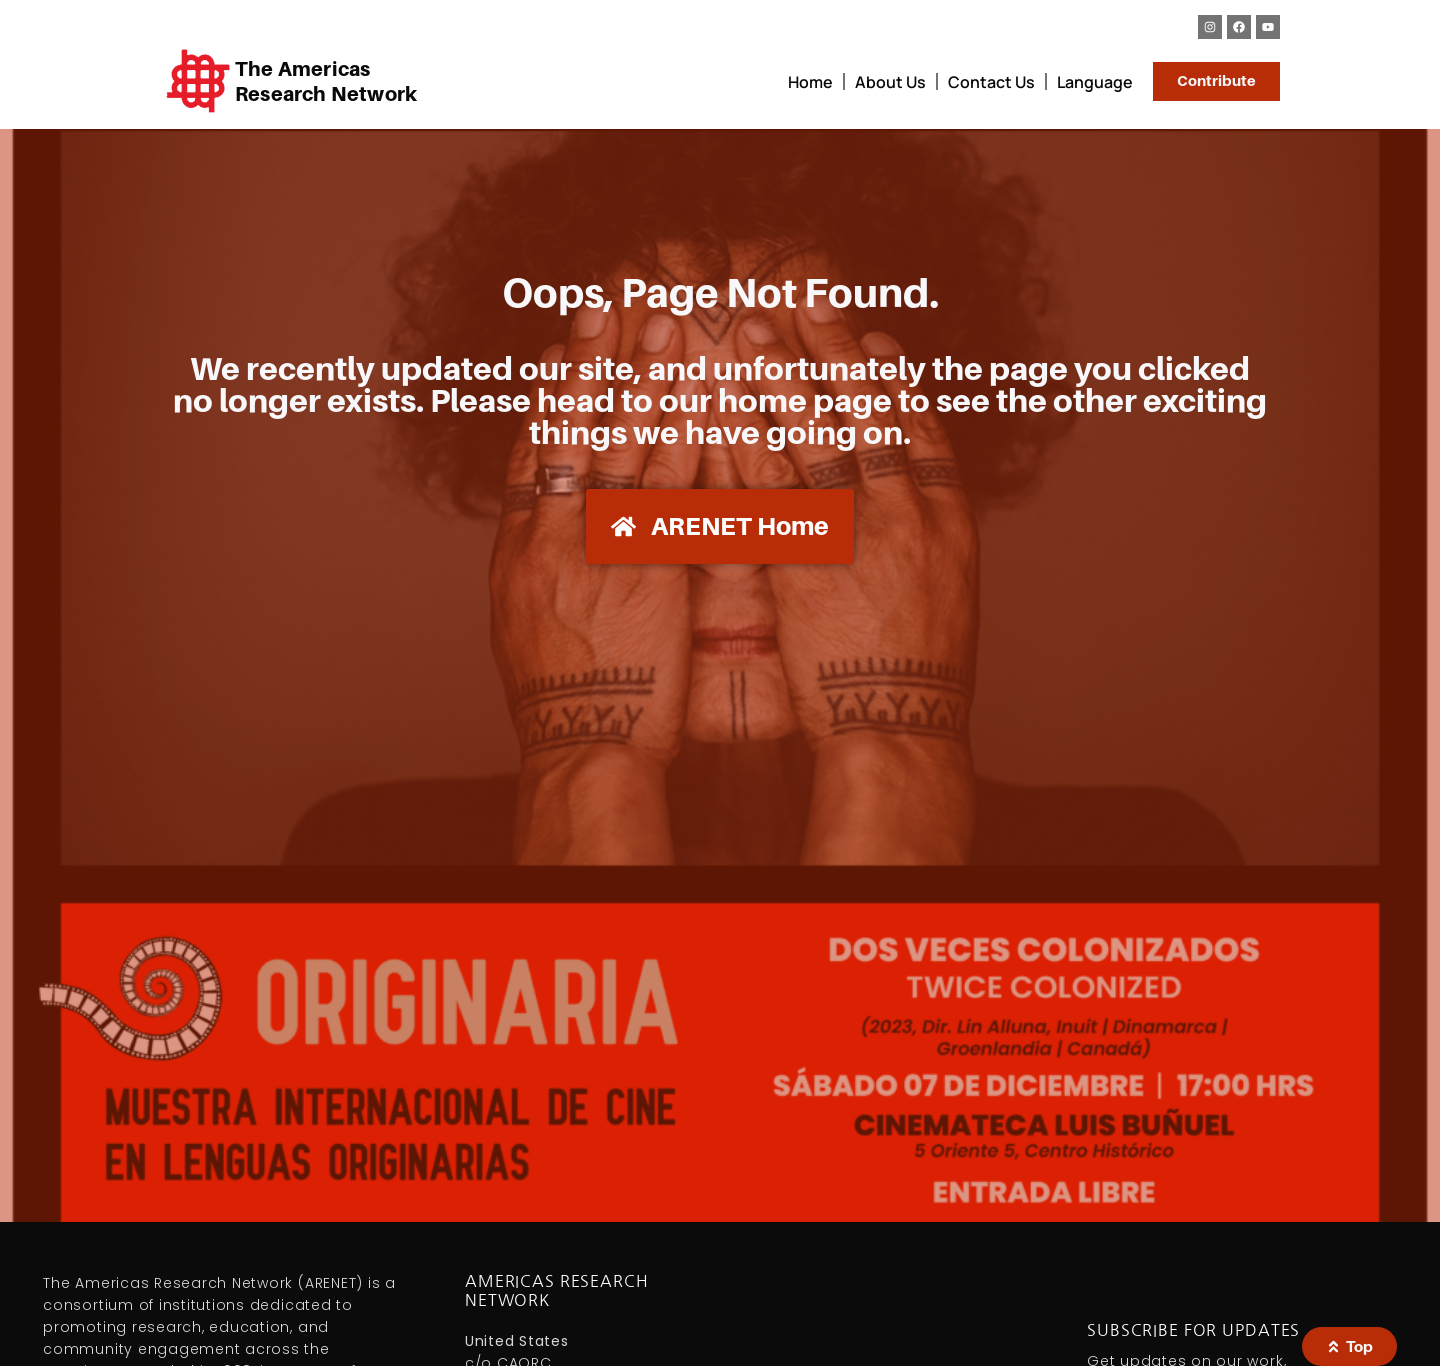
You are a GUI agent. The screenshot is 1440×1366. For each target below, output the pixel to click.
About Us (890, 82)
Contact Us (991, 82)
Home (810, 82)
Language (1095, 82)
